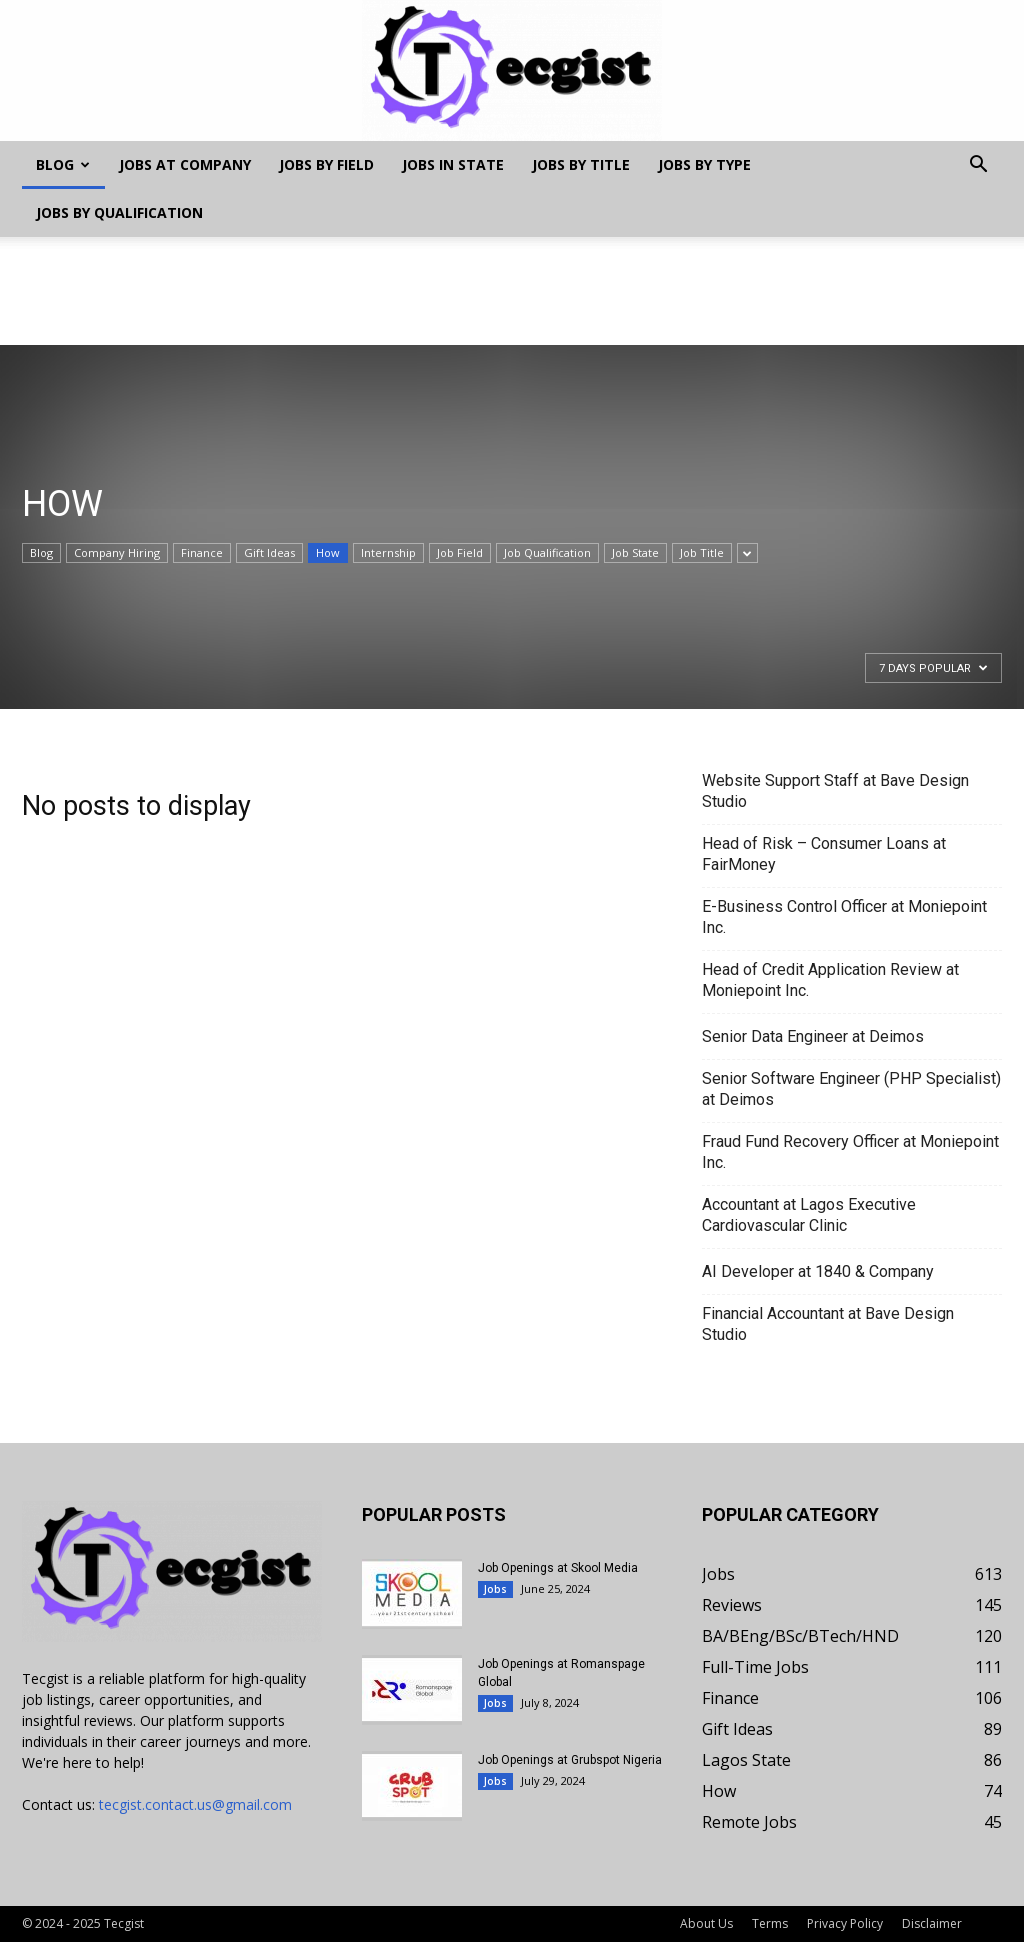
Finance (202, 552)
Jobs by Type (704, 164)
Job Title (702, 552)
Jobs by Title (581, 164)
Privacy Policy (845, 1923)
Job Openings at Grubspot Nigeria (570, 1760)
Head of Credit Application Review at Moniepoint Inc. (830, 980)
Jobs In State (453, 164)
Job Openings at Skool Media (558, 1568)
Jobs (495, 1589)
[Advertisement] (512, 291)
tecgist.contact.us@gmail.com (195, 1804)
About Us (706, 1923)
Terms (770, 1923)
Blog (63, 164)
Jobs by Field (326, 164)
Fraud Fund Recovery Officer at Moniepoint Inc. (850, 1152)
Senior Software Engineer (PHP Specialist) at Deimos (851, 1089)
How (328, 552)
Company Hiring (117, 552)
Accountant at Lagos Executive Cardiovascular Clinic (809, 1215)
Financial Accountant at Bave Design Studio (828, 1324)
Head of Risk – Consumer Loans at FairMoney (824, 854)
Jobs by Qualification (119, 212)
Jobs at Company (185, 164)
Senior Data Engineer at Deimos (813, 1036)
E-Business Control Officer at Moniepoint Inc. (844, 917)
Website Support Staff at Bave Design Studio (835, 791)
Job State (635, 552)
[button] (978, 166)
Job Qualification (547, 552)
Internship (388, 552)
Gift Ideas (269, 552)
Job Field (460, 552)
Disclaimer (932, 1923)
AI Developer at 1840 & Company (818, 1271)
